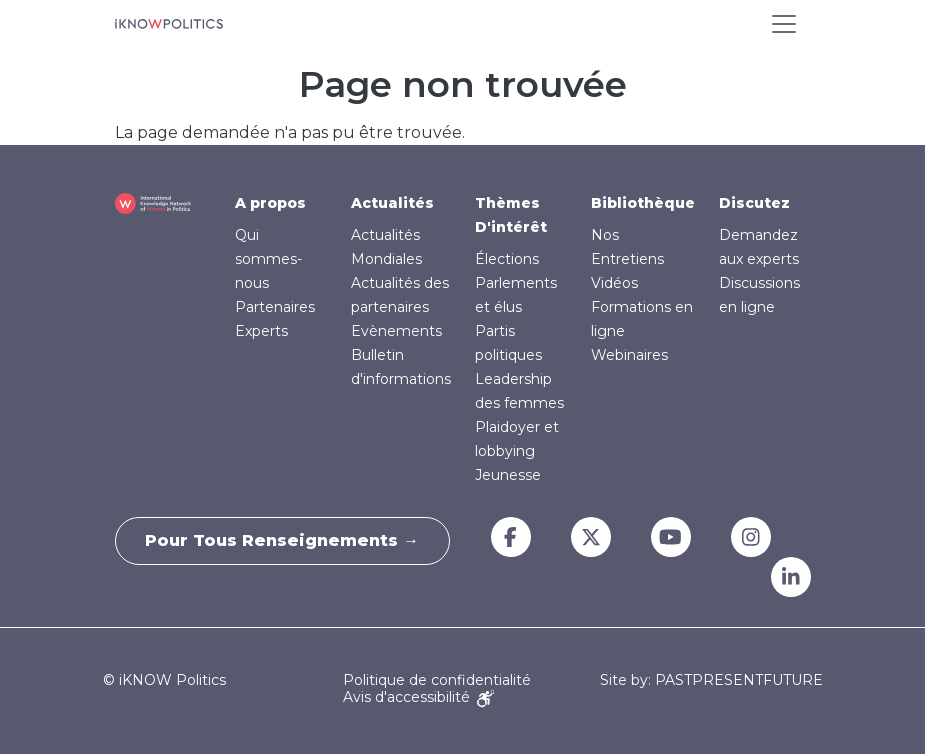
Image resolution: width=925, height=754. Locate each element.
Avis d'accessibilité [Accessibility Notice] (418, 697)
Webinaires (629, 355)
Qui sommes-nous (268, 259)
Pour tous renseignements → (283, 540)
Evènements (396, 331)
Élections (507, 259)
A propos (270, 203)
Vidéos (614, 283)
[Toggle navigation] (784, 24)
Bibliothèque (643, 203)
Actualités (392, 203)
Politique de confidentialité (437, 680)
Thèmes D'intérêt (511, 215)
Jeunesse (508, 475)
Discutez (754, 203)
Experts (261, 331)
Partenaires (275, 307)
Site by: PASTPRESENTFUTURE (711, 680)
